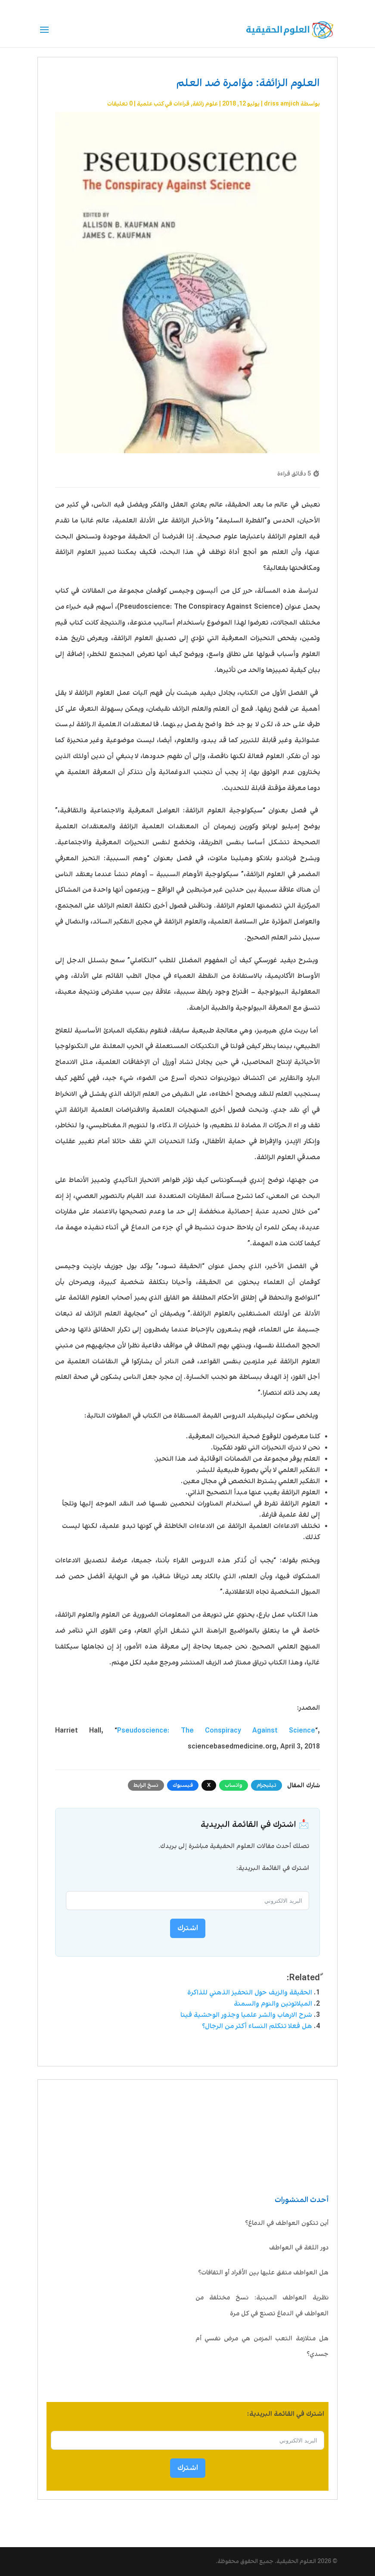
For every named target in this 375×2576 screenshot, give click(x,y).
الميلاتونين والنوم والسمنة (273, 2004)
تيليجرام (266, 1785)
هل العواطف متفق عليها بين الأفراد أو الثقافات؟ (263, 2272)
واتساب (233, 1785)
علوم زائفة (205, 104)
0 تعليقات (120, 104)
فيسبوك (183, 1785)
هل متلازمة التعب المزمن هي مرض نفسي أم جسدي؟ (262, 2346)
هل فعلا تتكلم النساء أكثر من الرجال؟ (257, 2026)
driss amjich (281, 104)
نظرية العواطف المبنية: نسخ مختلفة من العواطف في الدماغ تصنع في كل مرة (262, 2305)
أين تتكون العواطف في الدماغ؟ (286, 2223)
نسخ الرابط (145, 1785)
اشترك (187, 2467)
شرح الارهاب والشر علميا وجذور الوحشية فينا (246, 2015)
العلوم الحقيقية (296, 2561)
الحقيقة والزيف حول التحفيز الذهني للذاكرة (249, 1992)
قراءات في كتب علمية (163, 104)
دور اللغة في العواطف (299, 2247)
